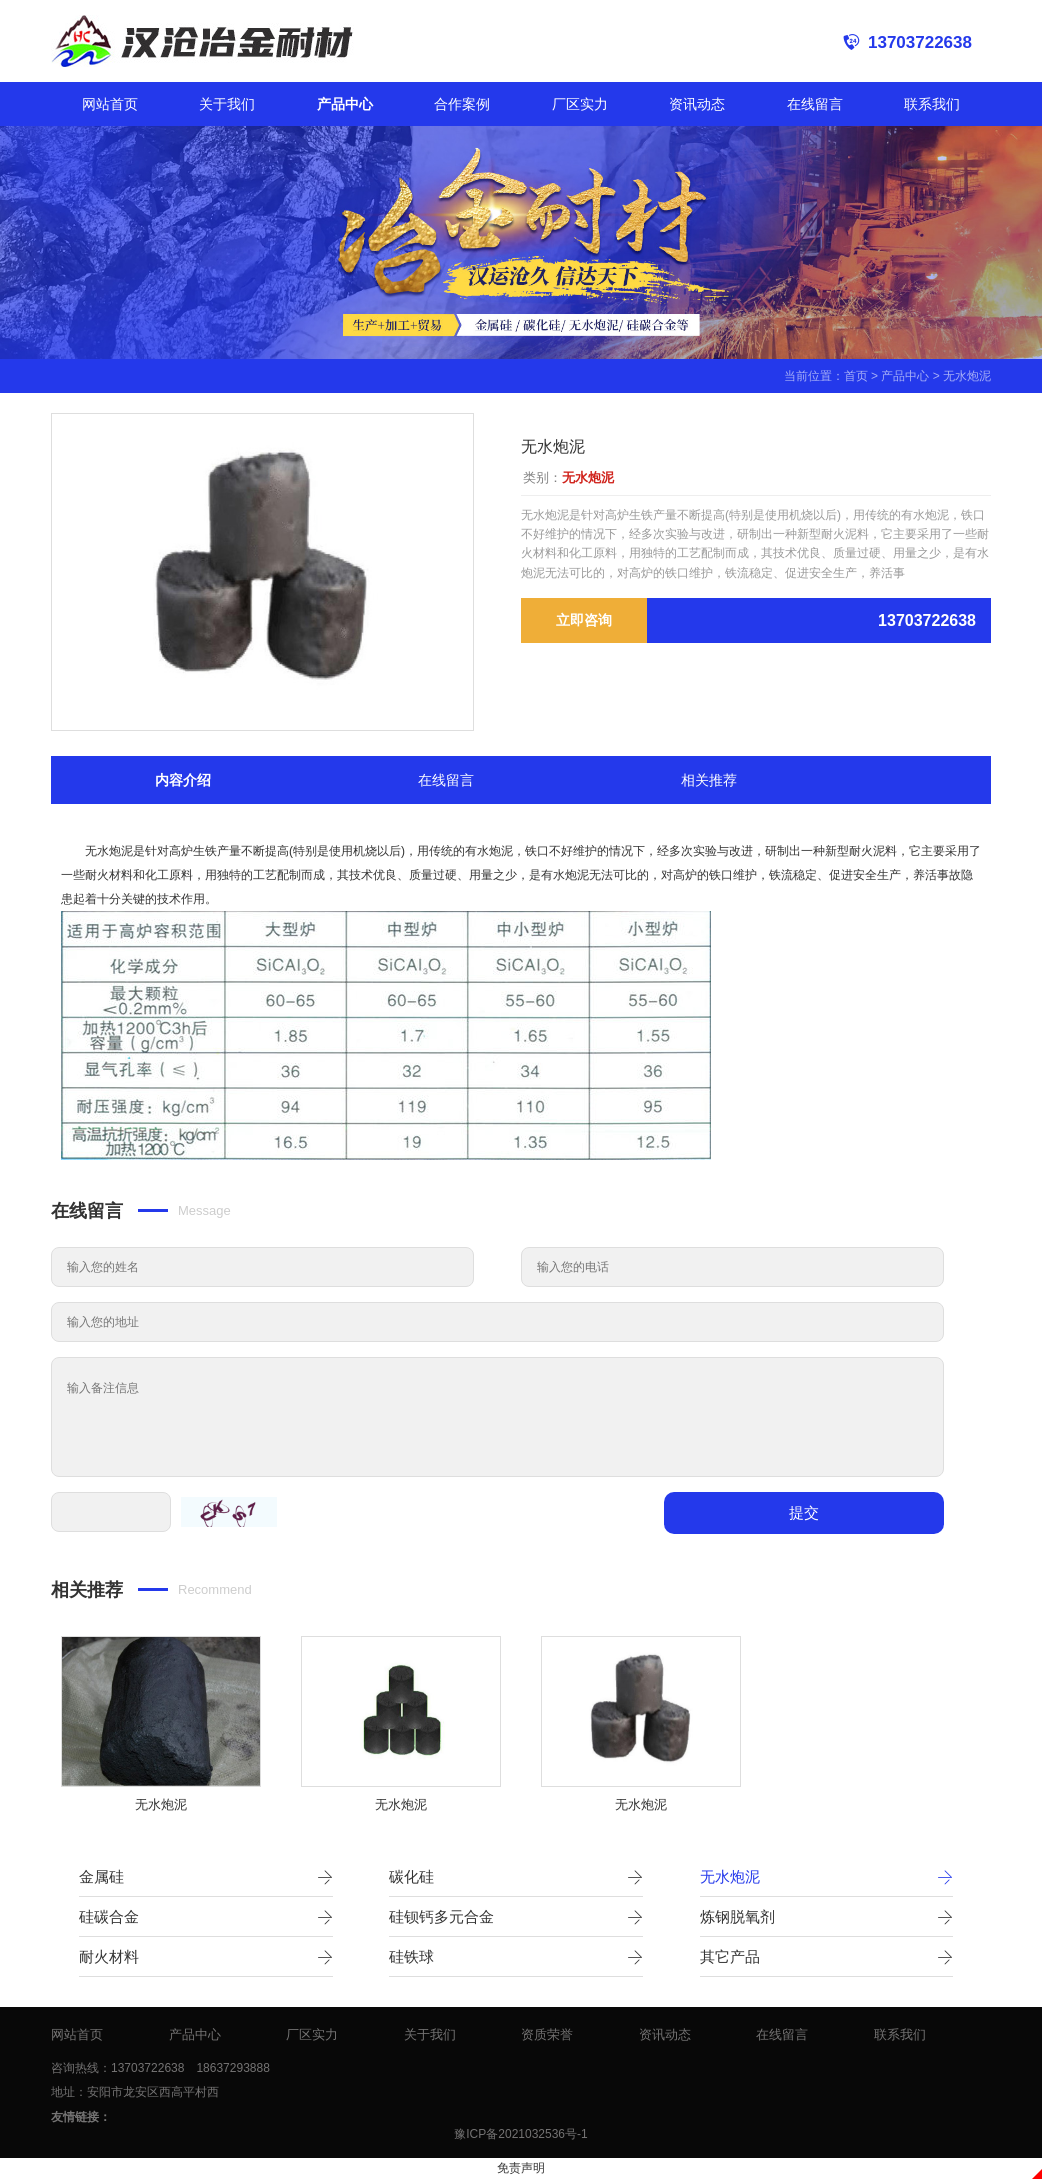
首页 (856, 376)
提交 (804, 1512)
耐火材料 (206, 1957)
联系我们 (932, 104)
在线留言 (815, 104)
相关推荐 (709, 780)
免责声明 (521, 2168)
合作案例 (462, 104)
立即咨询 (584, 620)
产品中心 (345, 104)
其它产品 (827, 1957)
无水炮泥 (967, 376)
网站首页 (110, 104)
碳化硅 (516, 1877)
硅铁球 (516, 1957)
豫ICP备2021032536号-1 (520, 2134)
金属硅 (206, 1877)
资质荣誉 (547, 2034)
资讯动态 (697, 104)
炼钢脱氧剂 (827, 1917)
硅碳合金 (206, 1917)
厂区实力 (580, 104)
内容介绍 (183, 780)
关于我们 (227, 104)
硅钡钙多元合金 (516, 1917)
